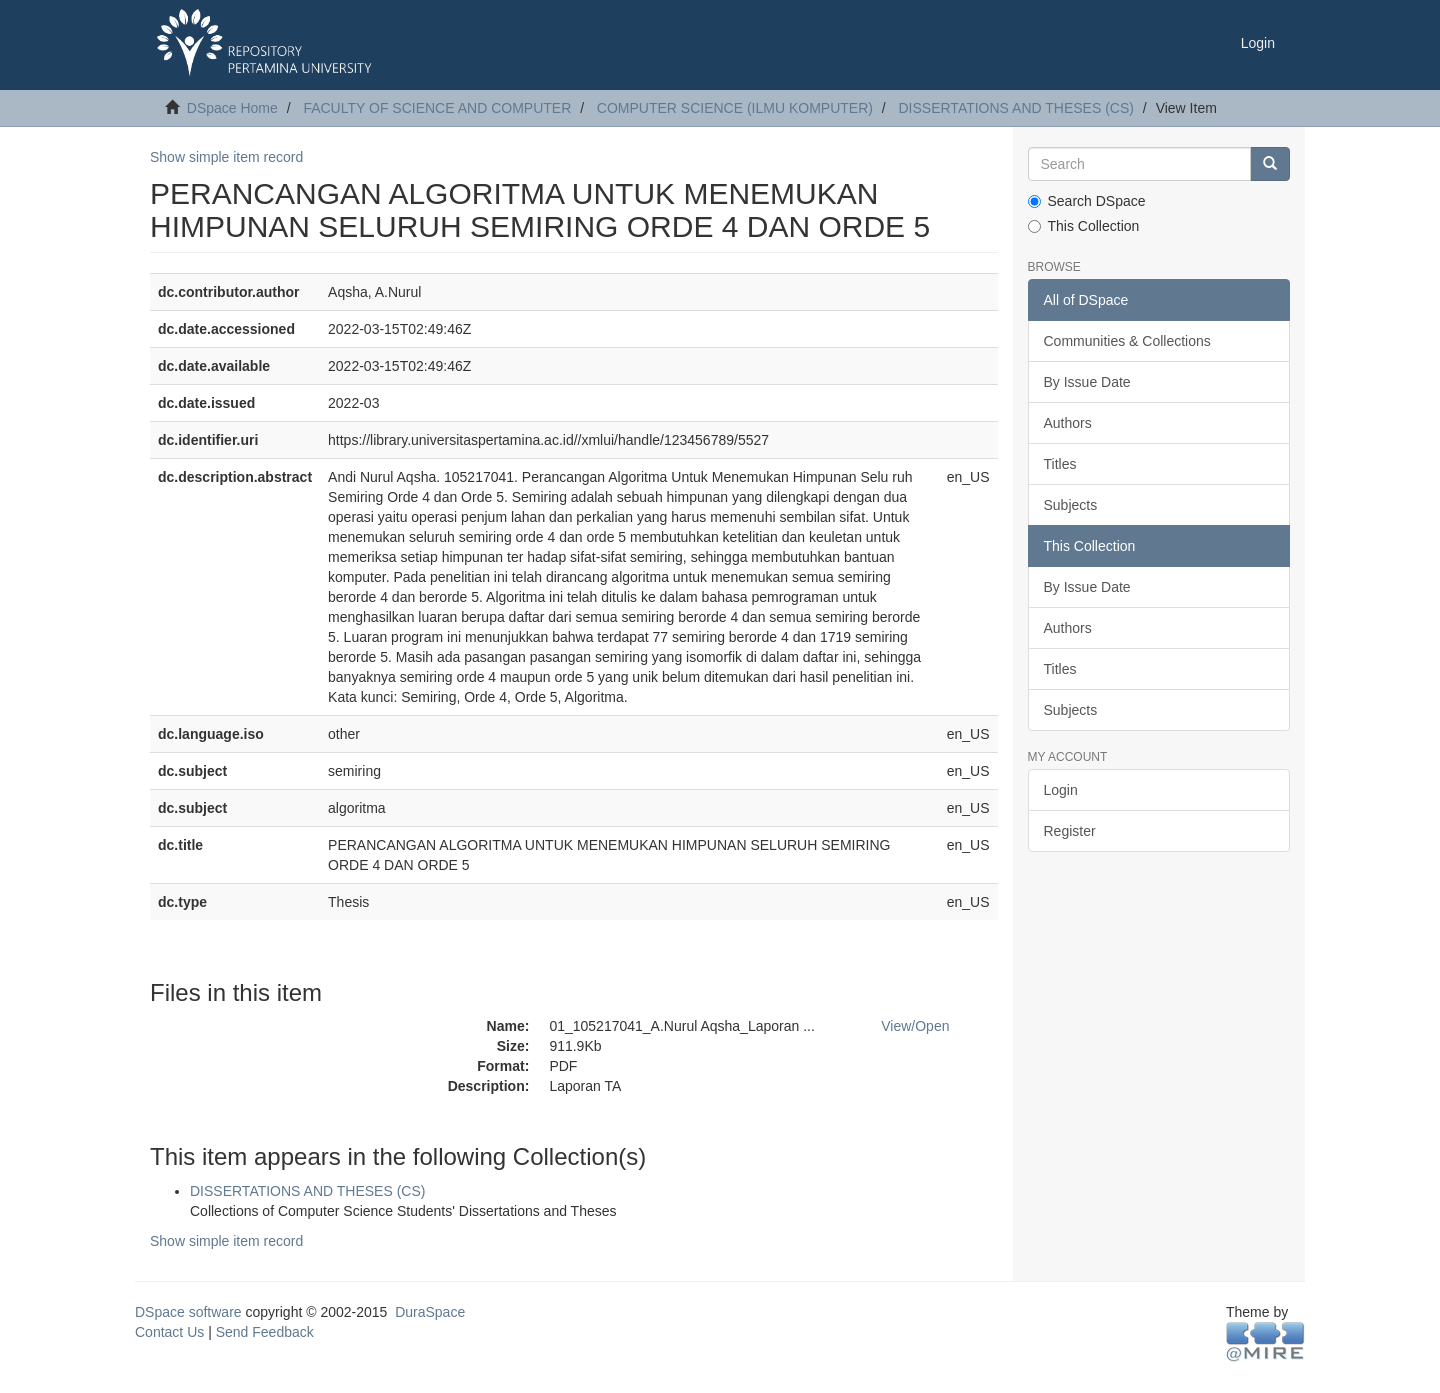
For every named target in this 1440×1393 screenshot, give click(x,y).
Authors (1068, 423)
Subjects (1071, 505)
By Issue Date (1087, 382)
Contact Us (169, 1332)
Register (1070, 831)
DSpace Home (232, 108)
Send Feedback (265, 1332)
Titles (1060, 464)
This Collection (1084, 226)
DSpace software (188, 1312)
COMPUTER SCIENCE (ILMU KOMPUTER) (735, 108)
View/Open (915, 1026)
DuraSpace (430, 1312)
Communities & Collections (1127, 341)
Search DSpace (1087, 201)
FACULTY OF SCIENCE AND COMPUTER (437, 108)
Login (1061, 790)
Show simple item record (226, 157)
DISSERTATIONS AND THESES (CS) (1016, 108)
